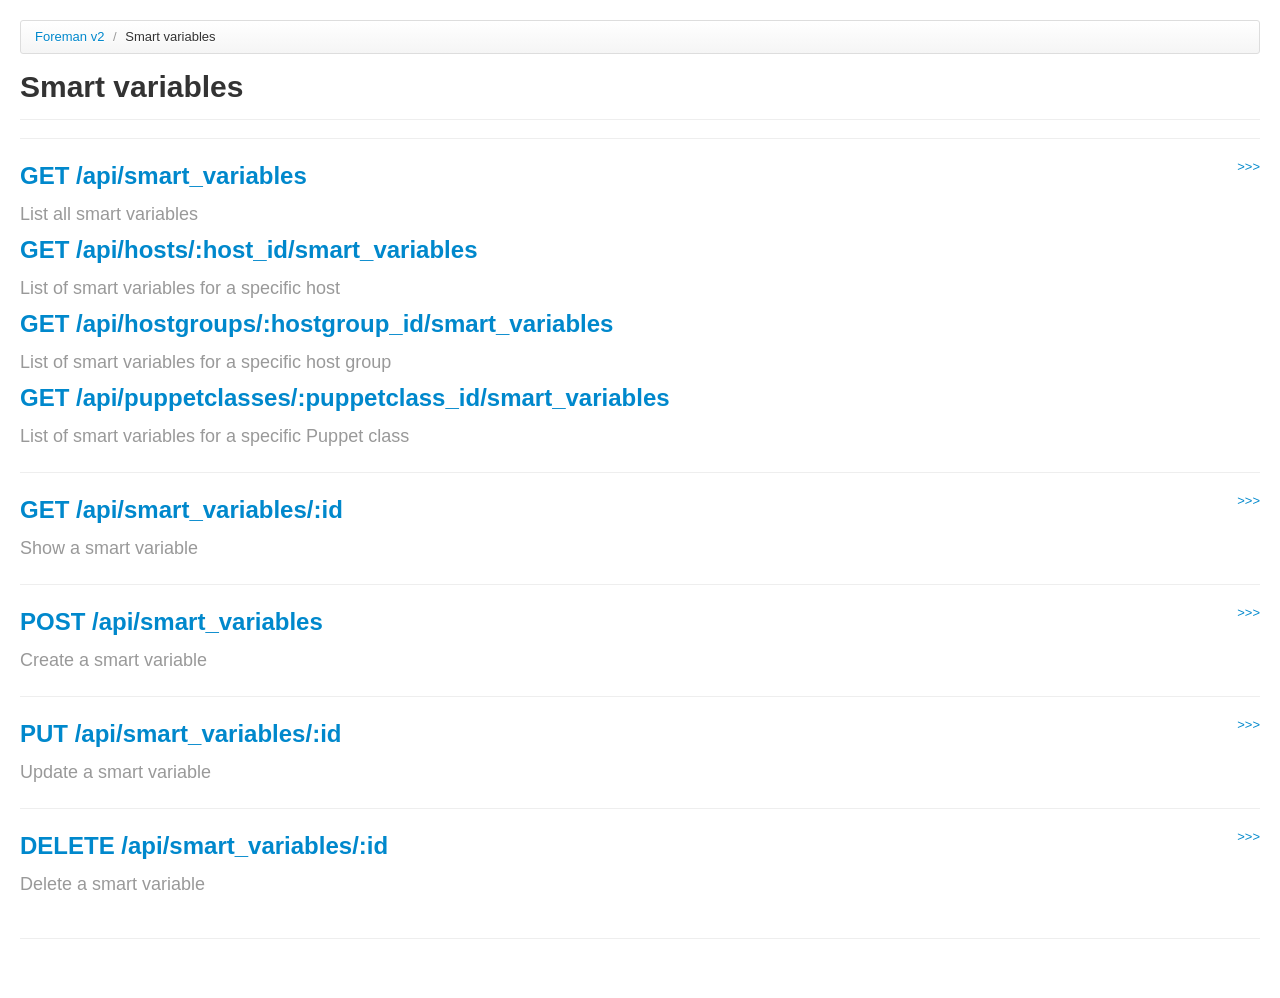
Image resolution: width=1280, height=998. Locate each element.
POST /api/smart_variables (171, 621)
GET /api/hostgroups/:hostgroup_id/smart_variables (316, 323)
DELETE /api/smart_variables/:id (204, 845)
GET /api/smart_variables (163, 175)
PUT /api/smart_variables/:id (180, 733)
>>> (1248, 166)
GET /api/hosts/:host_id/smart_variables (248, 249)
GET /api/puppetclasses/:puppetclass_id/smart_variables (345, 397)
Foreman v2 (69, 36)
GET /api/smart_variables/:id (181, 509)
